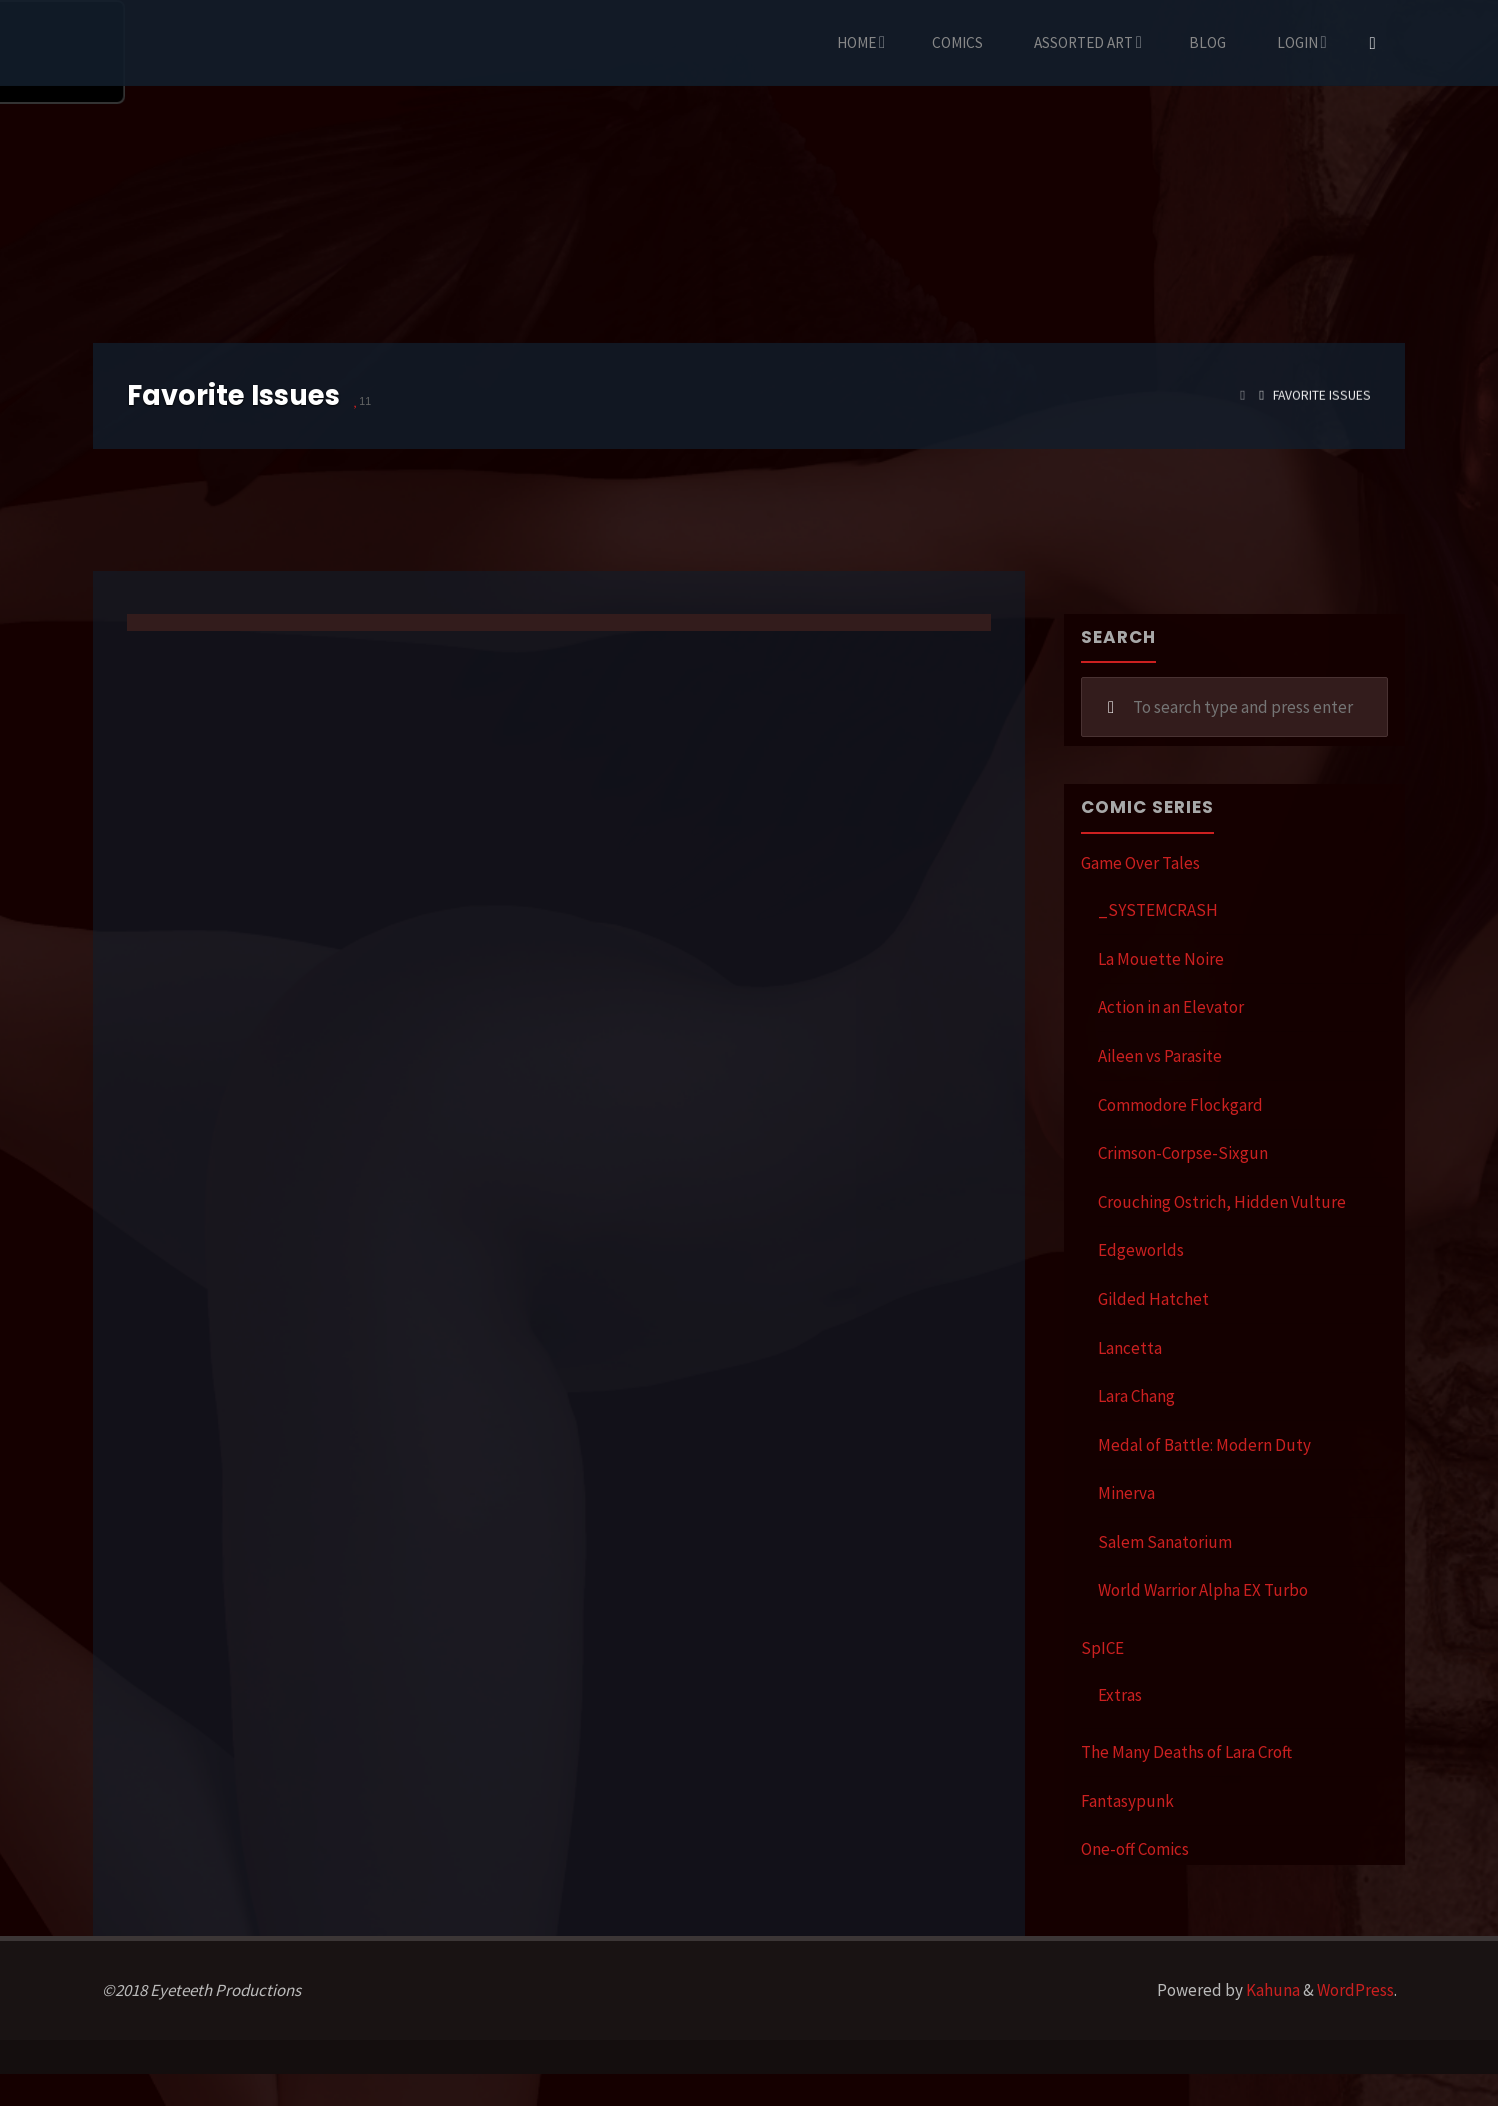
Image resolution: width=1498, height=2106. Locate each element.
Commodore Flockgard (1180, 1105)
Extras (1120, 1695)
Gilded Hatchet (1153, 1299)
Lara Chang (1136, 1396)
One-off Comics (1135, 1849)
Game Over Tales (1140, 863)
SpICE (1102, 1648)
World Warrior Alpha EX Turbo (1203, 1590)
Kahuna (1271, 1990)
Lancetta (1130, 1348)
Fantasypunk (1127, 1801)
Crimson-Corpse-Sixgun (1183, 1153)
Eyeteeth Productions (142, 44)
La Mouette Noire (1161, 959)
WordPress (1355, 1990)
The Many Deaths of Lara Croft (1186, 1752)
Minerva (1126, 1493)
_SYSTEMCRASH (1158, 910)
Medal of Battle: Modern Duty (1204, 1445)
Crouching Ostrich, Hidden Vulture (1222, 1202)
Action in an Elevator (1171, 1007)
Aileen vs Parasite (1160, 1056)
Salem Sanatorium (1165, 1542)
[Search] (1373, 42)
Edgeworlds (1141, 1250)
